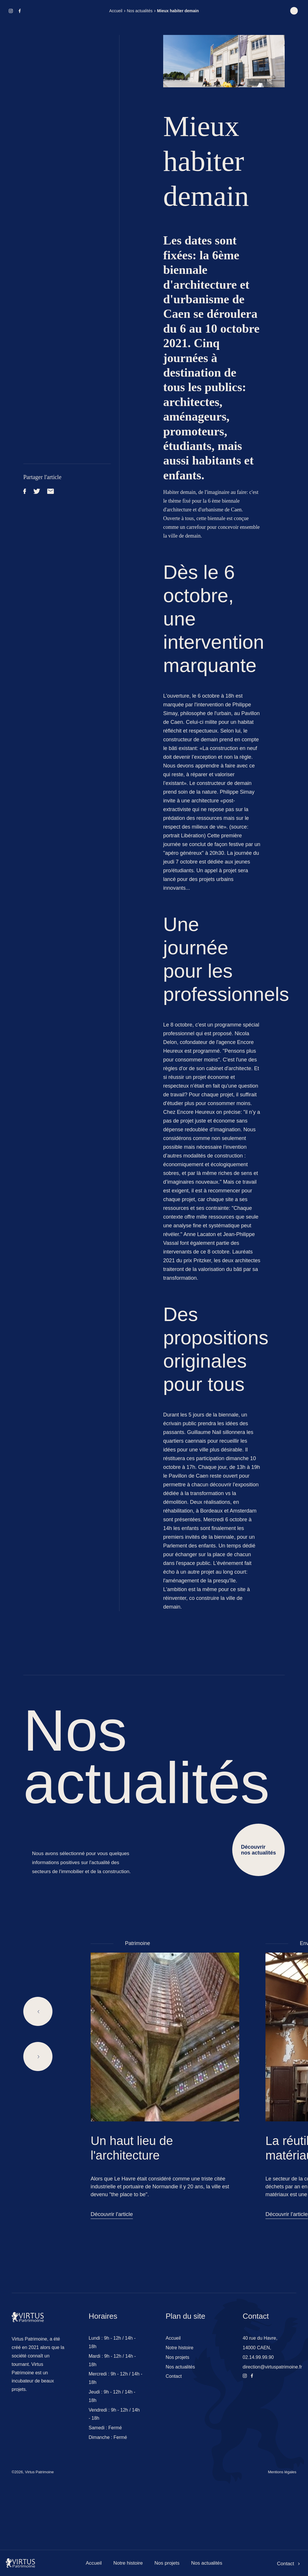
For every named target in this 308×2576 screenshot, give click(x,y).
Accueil (115, 10)
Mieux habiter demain (178, 10)
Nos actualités (140, 10)
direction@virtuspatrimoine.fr (272, 2366)
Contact (287, 2563)
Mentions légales (282, 2472)
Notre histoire (128, 2563)
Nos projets (166, 2563)
